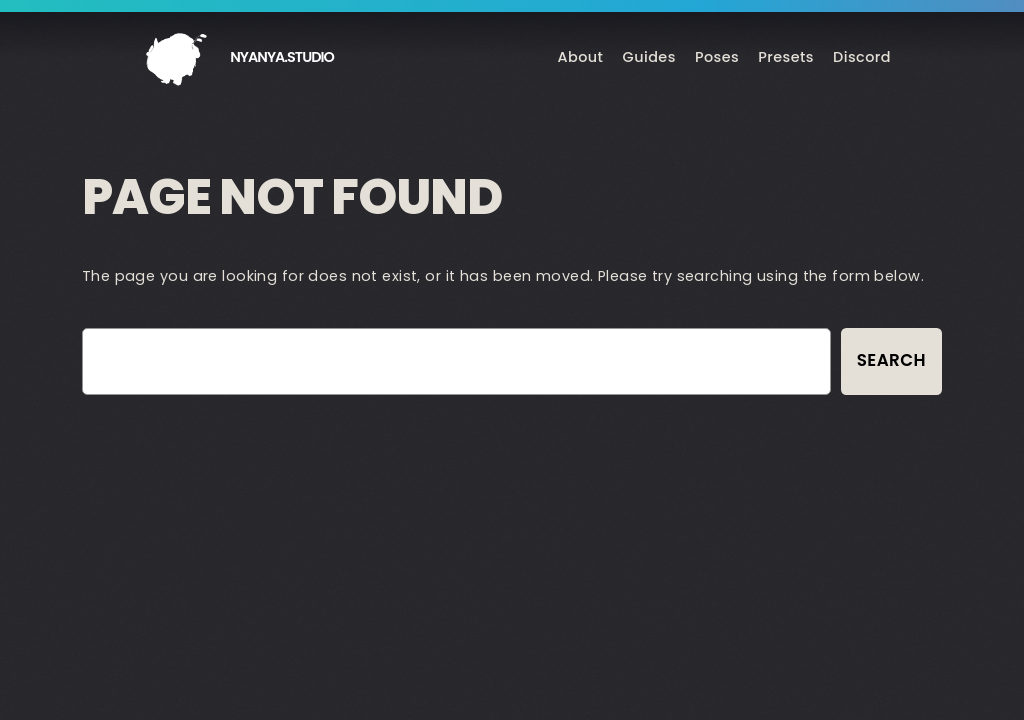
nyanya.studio (282, 57)
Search (891, 360)
